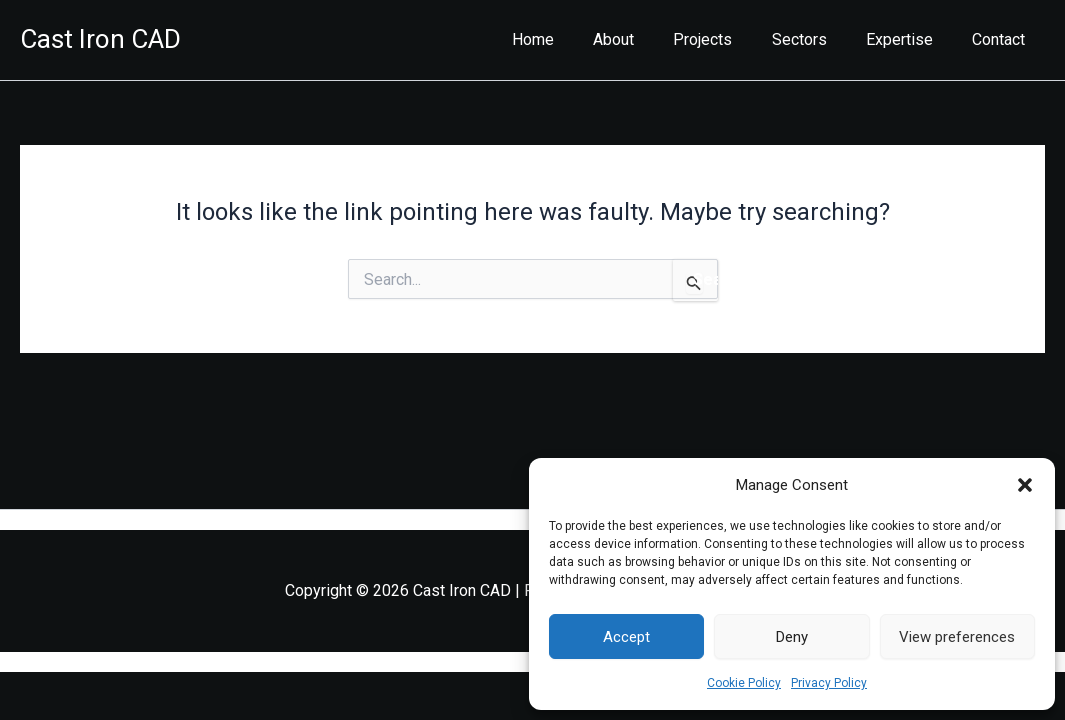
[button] (1025, 485)
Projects (728, 39)
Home (573, 39)
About (646, 39)
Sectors (817, 39)
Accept (626, 637)
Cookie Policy (744, 683)
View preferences (957, 637)
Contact (1002, 39)
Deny (792, 637)
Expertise (910, 39)
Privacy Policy (829, 683)
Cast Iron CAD (100, 39)
